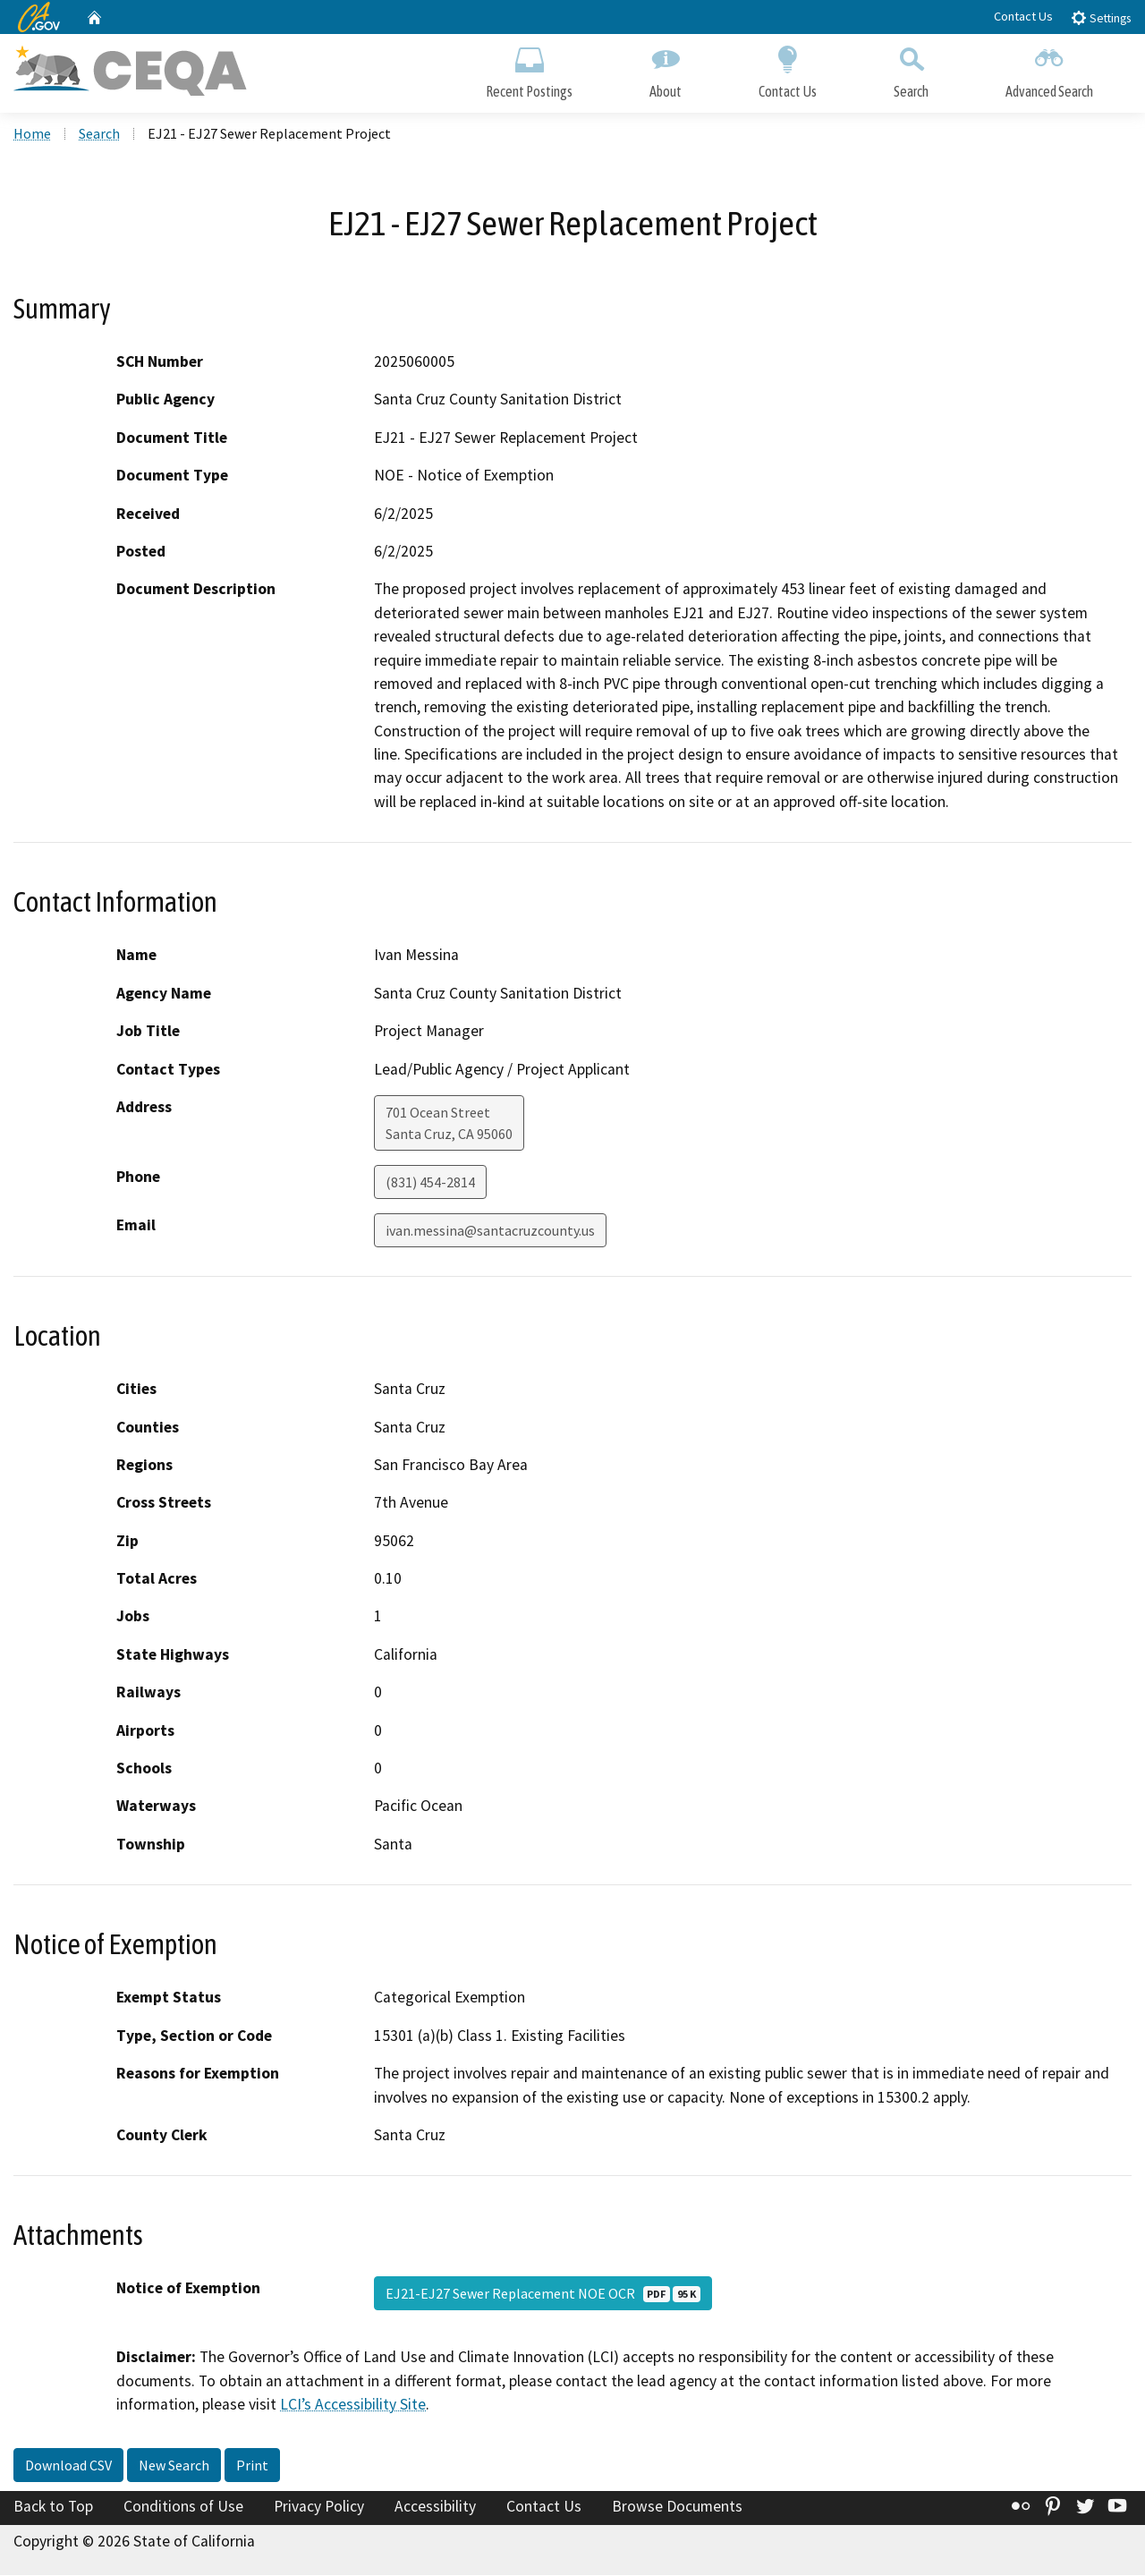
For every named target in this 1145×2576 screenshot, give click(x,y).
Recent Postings (529, 69)
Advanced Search (1049, 69)
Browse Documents (677, 2508)
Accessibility (435, 2508)
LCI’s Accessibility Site (353, 2406)
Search (911, 69)
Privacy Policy (319, 2508)
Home (32, 135)
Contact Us (1023, 16)
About (665, 69)
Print (252, 2467)
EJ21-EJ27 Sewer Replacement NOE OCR (543, 2295)
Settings (1101, 17)
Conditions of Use (183, 2508)
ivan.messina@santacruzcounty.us (490, 1232)
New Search (174, 2467)
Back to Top (53, 2508)
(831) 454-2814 (430, 1184)
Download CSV (68, 2467)
